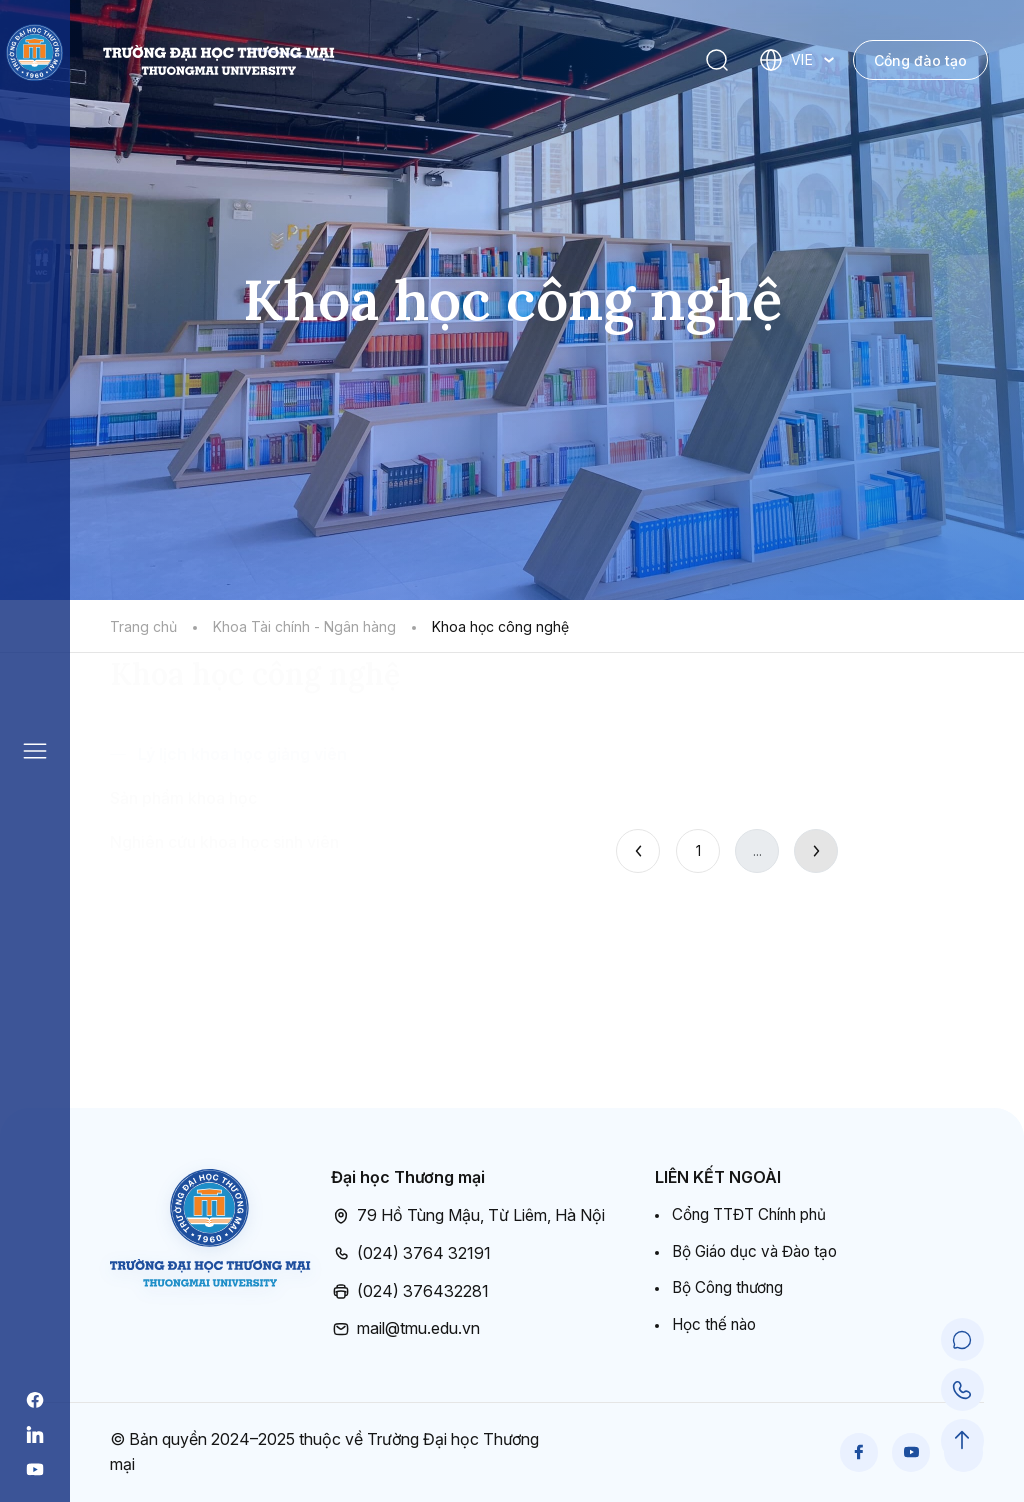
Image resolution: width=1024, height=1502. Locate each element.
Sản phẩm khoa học (183, 916)
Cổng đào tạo (920, 60)
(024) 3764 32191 (411, 1254)
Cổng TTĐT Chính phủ (754, 1215)
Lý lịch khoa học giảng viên (242, 872)
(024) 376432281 (410, 1292)
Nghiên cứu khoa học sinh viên (224, 960)
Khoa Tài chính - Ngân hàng (304, 626)
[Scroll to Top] (963, 1443)
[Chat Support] (964, 1346)
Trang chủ (143, 626)
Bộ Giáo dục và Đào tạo (759, 1253)
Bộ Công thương (731, 1291)
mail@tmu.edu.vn (405, 1329)
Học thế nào (717, 1328)
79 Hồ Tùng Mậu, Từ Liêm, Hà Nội (468, 1216)
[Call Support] (964, 1394)
